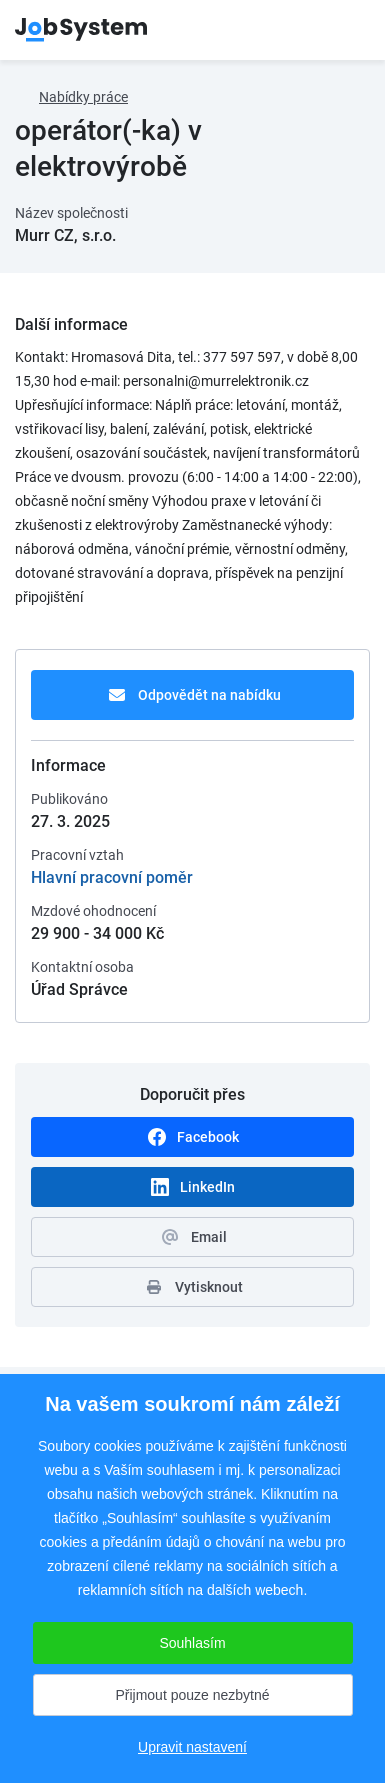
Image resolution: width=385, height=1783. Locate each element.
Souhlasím (192, 1643)
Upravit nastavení (192, 1747)
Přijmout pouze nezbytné (192, 1695)
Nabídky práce (83, 97)
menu (345, 30)
